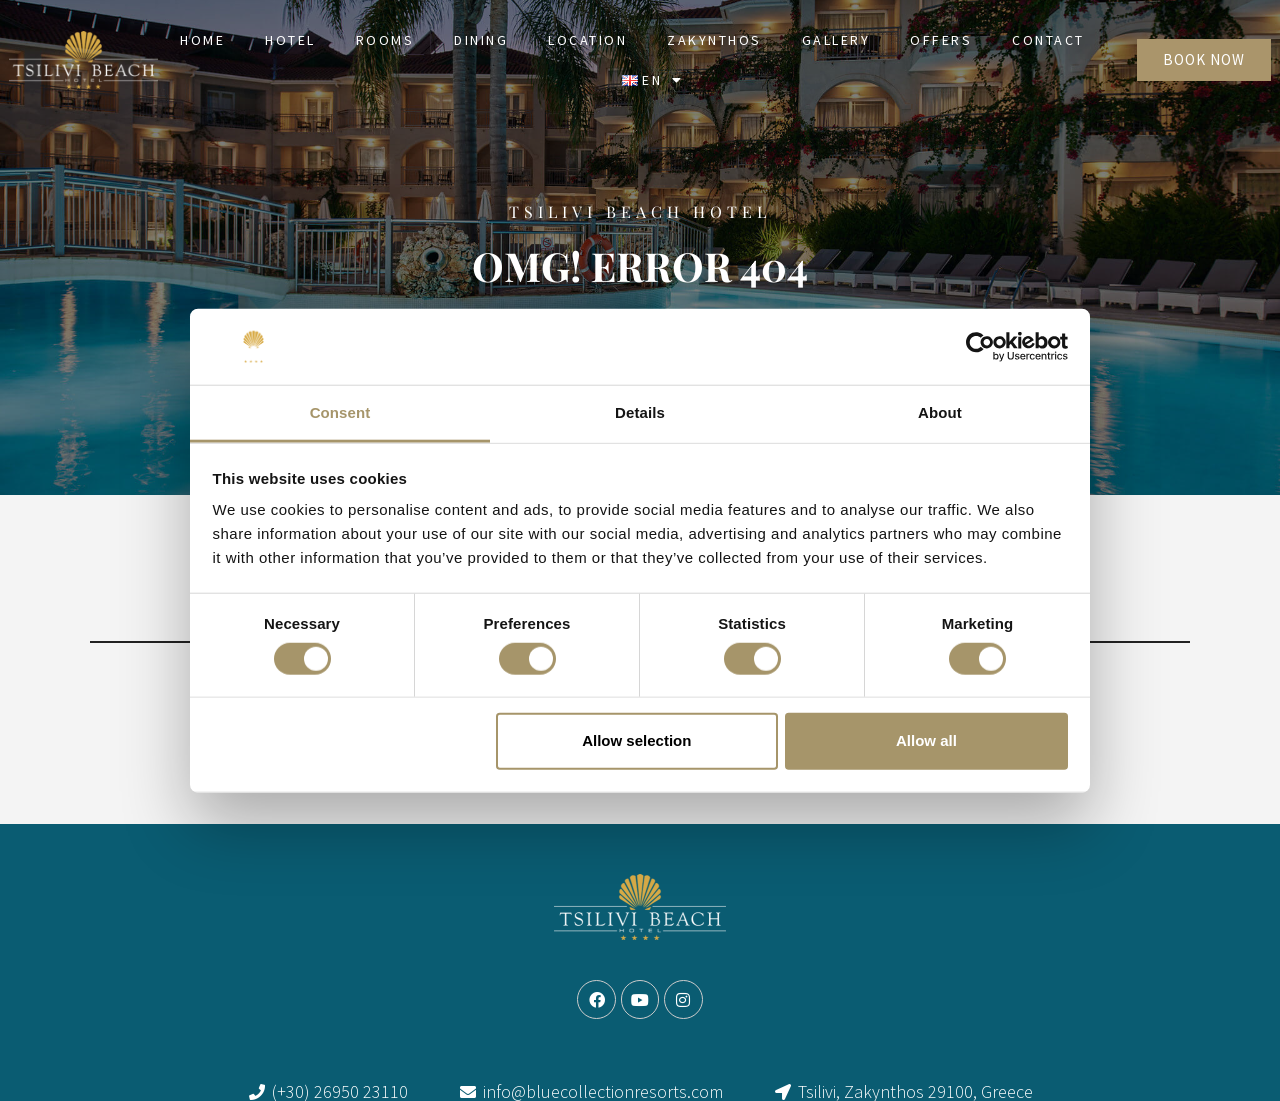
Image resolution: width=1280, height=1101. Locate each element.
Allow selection (636, 740)
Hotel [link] (290, 40)
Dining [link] (481, 40)
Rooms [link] (385, 40)
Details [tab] (640, 412)
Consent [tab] (340, 412)
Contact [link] (1048, 40)
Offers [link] (941, 40)
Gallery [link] (836, 40)
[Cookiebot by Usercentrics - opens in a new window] (980, 347)
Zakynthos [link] (714, 40)
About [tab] (940, 412)
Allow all (926, 740)
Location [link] (587, 40)
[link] (83, 60)
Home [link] (202, 40)
